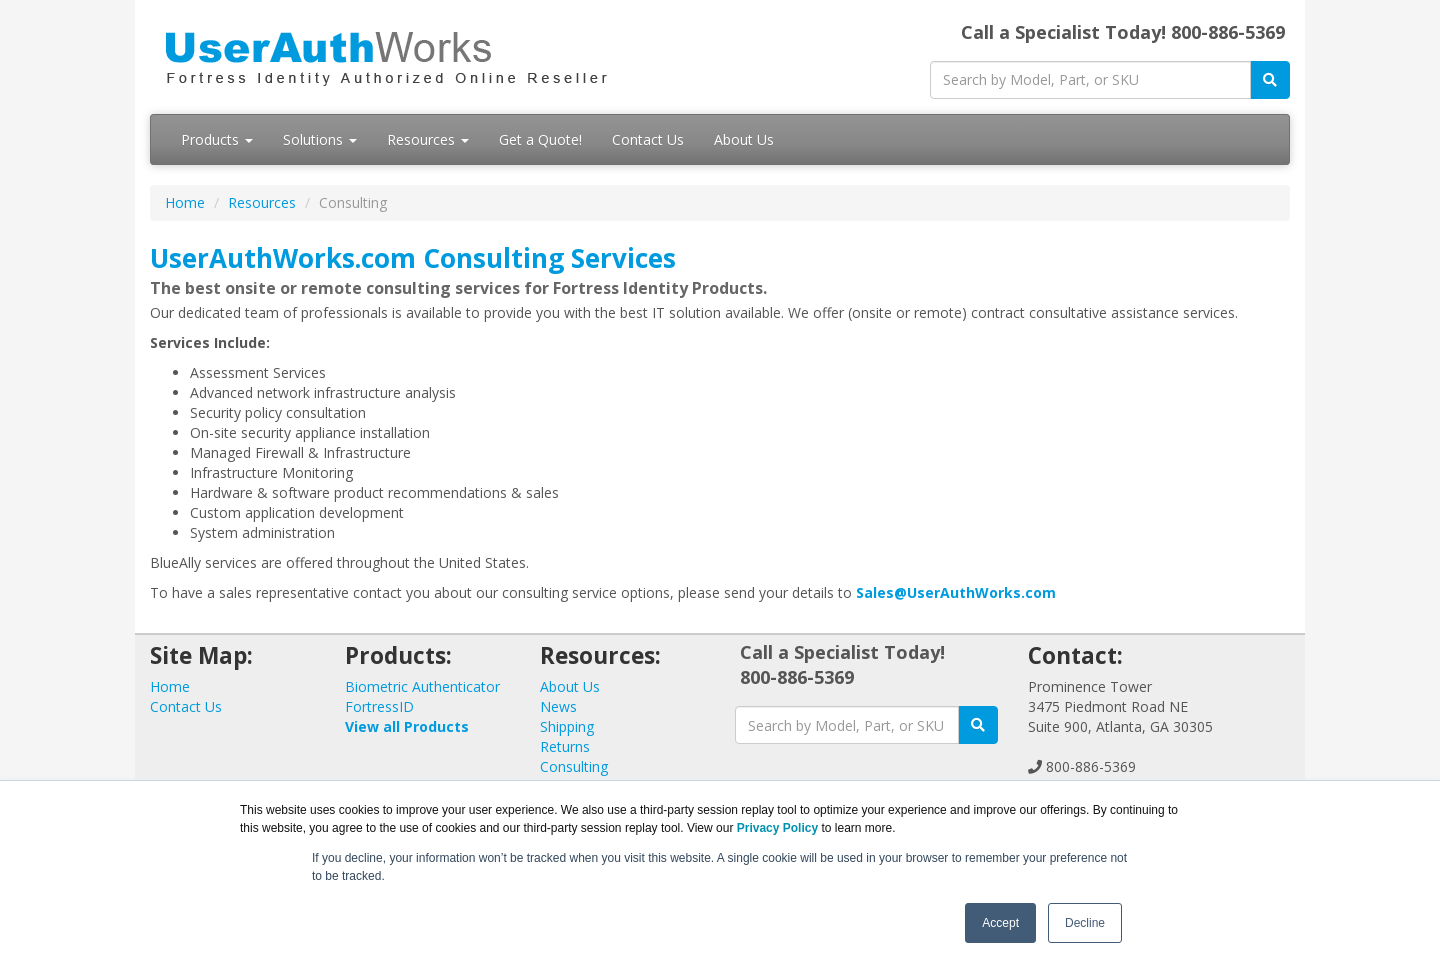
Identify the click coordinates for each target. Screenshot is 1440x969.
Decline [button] (1085, 923)
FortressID (379, 706)
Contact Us (648, 139)
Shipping (567, 726)
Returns (565, 746)
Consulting (574, 766)
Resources (428, 139)
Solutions (320, 139)
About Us (744, 139)
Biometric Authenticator (422, 686)
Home (185, 202)
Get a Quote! (540, 139)
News (558, 706)
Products (217, 139)
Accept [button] (1000, 923)
